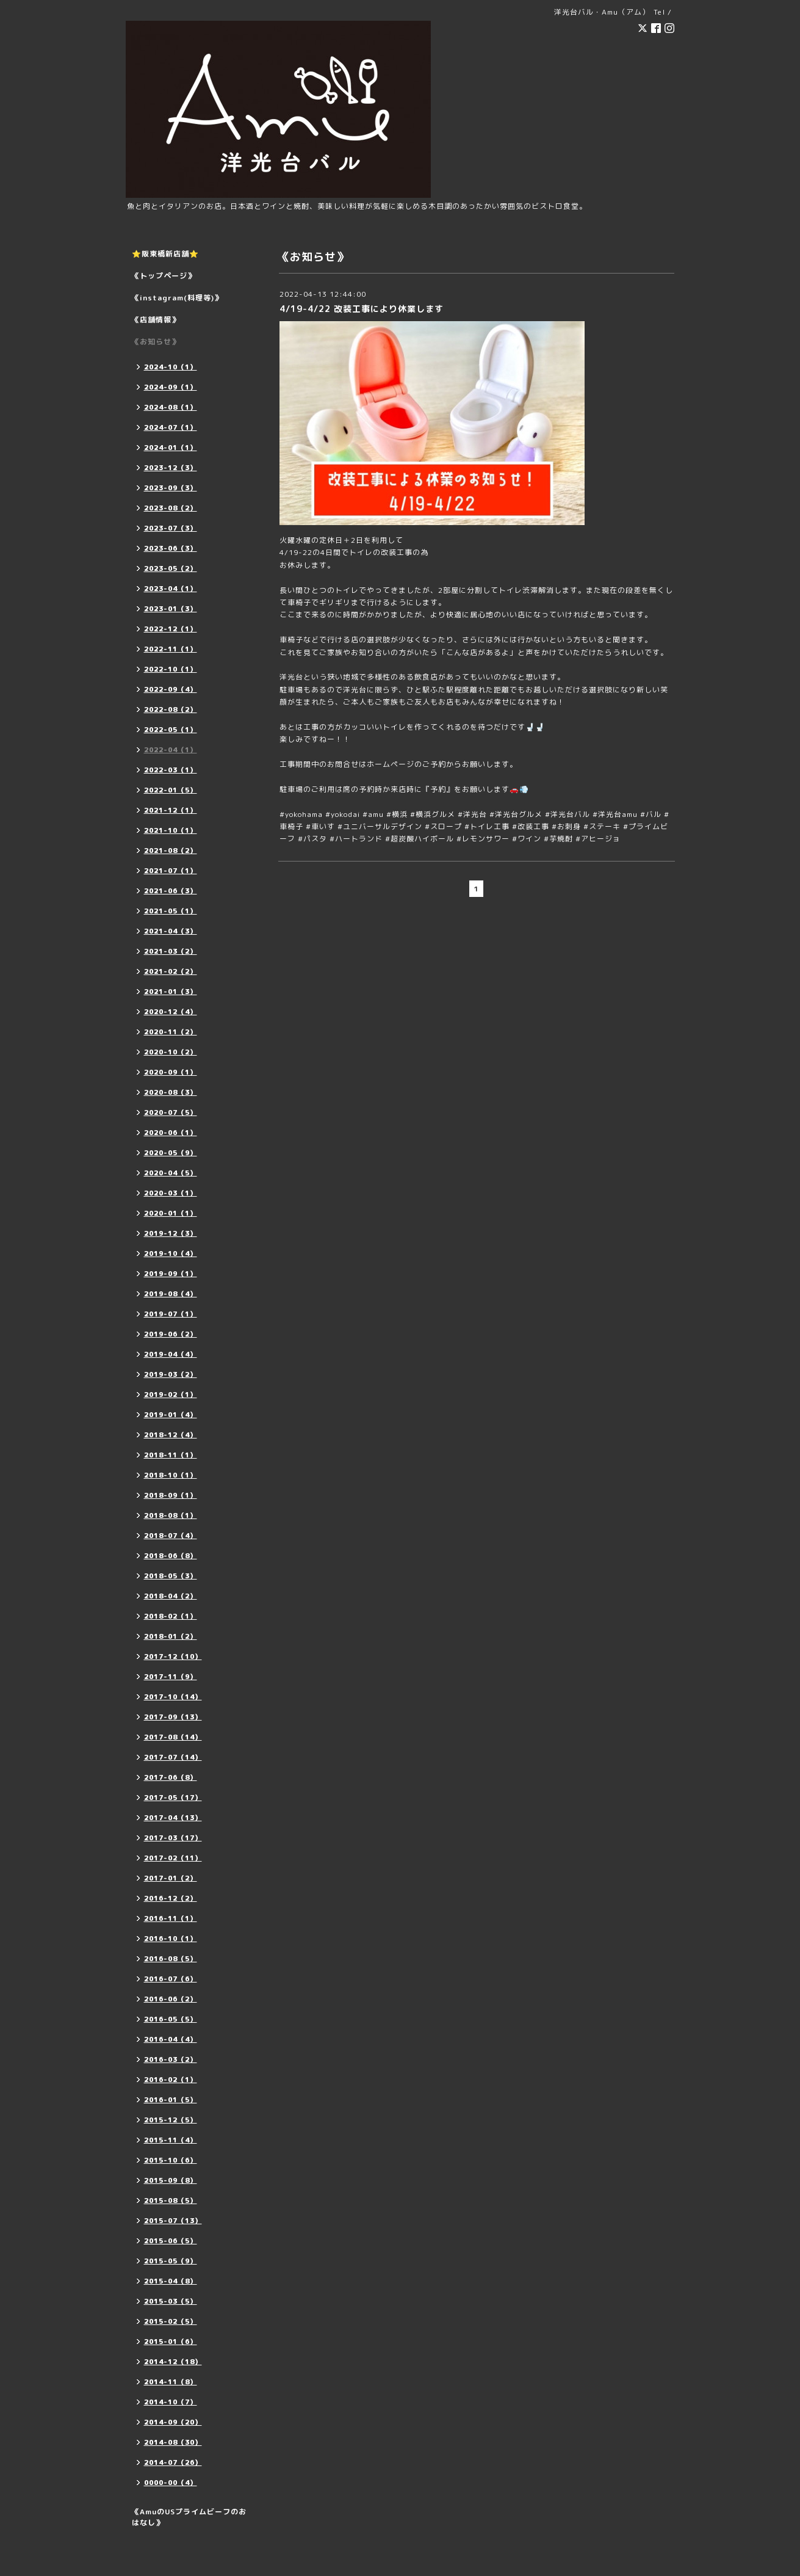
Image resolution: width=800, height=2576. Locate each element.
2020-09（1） (170, 1072)
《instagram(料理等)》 (177, 297)
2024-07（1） (170, 427)
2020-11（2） (170, 1032)
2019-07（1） (170, 1314)
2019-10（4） (170, 1253)
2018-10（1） (170, 1475)
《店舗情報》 (155, 319)
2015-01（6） (170, 2341)
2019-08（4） (170, 1294)
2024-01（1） (170, 447)
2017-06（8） (170, 1777)
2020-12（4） (170, 1012)
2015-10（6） (170, 2160)
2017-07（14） (173, 1757)
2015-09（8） (170, 2180)
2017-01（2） (170, 1878)
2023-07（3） (170, 528)
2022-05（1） (170, 730)
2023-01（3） (170, 609)
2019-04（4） (170, 1354)
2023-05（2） (170, 568)
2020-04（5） (170, 1173)
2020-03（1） (170, 1193)
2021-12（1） (170, 810)
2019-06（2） (170, 1334)
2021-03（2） (170, 951)
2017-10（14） (173, 1697)
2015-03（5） (170, 2301)
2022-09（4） (170, 689)
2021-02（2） (170, 971)
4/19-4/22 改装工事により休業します (361, 308)
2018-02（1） (170, 1616)
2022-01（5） (170, 790)
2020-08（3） (170, 1092)
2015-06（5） (170, 2241)
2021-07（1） (170, 871)
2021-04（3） (170, 931)
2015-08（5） (170, 2200)
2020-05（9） (170, 1153)
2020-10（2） (170, 1052)
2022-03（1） (170, 770)
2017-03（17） (173, 1838)
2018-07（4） (170, 1535)
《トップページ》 (163, 275)
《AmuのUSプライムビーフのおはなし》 (189, 2517)
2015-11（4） (170, 2140)
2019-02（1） (170, 1394)
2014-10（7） (170, 2402)
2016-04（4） (170, 2039)
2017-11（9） (170, 1677)
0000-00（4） (170, 2482)
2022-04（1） (170, 750)
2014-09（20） (173, 2422)
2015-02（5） (170, 2321)
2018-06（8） (170, 1556)
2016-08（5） (170, 1959)
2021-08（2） (170, 850)
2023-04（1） (170, 588)
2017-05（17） (173, 1797)
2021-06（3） (170, 891)
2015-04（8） (170, 2281)
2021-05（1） (170, 911)
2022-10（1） (170, 669)
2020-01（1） (170, 1213)
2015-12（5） (170, 2120)
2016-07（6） (170, 1979)
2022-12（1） (170, 629)
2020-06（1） (170, 1132)
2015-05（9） (170, 2261)
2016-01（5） (170, 2100)
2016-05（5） (170, 2019)
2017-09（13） (173, 1717)
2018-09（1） (170, 1495)
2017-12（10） (173, 1656)
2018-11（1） (170, 1455)
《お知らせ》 (155, 341)
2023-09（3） (170, 488)
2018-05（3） (170, 1576)
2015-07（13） (173, 2221)
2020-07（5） (170, 1112)
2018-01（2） (170, 1636)
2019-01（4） (170, 1415)
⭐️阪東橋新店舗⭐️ (165, 254)
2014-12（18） (173, 2362)
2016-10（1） (170, 1938)
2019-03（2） (170, 1374)
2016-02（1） (170, 2079)
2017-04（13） (173, 1818)
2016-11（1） (170, 1918)
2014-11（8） (170, 2382)
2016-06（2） (170, 1999)
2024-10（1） (170, 367)
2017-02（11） (173, 1858)
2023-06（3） (170, 548)
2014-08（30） (173, 2442)
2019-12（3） (170, 1233)
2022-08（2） (170, 709)
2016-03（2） (170, 2059)
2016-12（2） (170, 1898)
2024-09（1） (170, 387)
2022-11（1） (170, 649)
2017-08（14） (173, 1737)
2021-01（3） (170, 991)
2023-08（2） (170, 508)
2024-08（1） (170, 407)
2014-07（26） (173, 2462)
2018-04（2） (170, 1596)
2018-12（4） (170, 1435)
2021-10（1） (170, 830)
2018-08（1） (170, 1515)
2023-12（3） (170, 468)
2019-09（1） (170, 1274)
